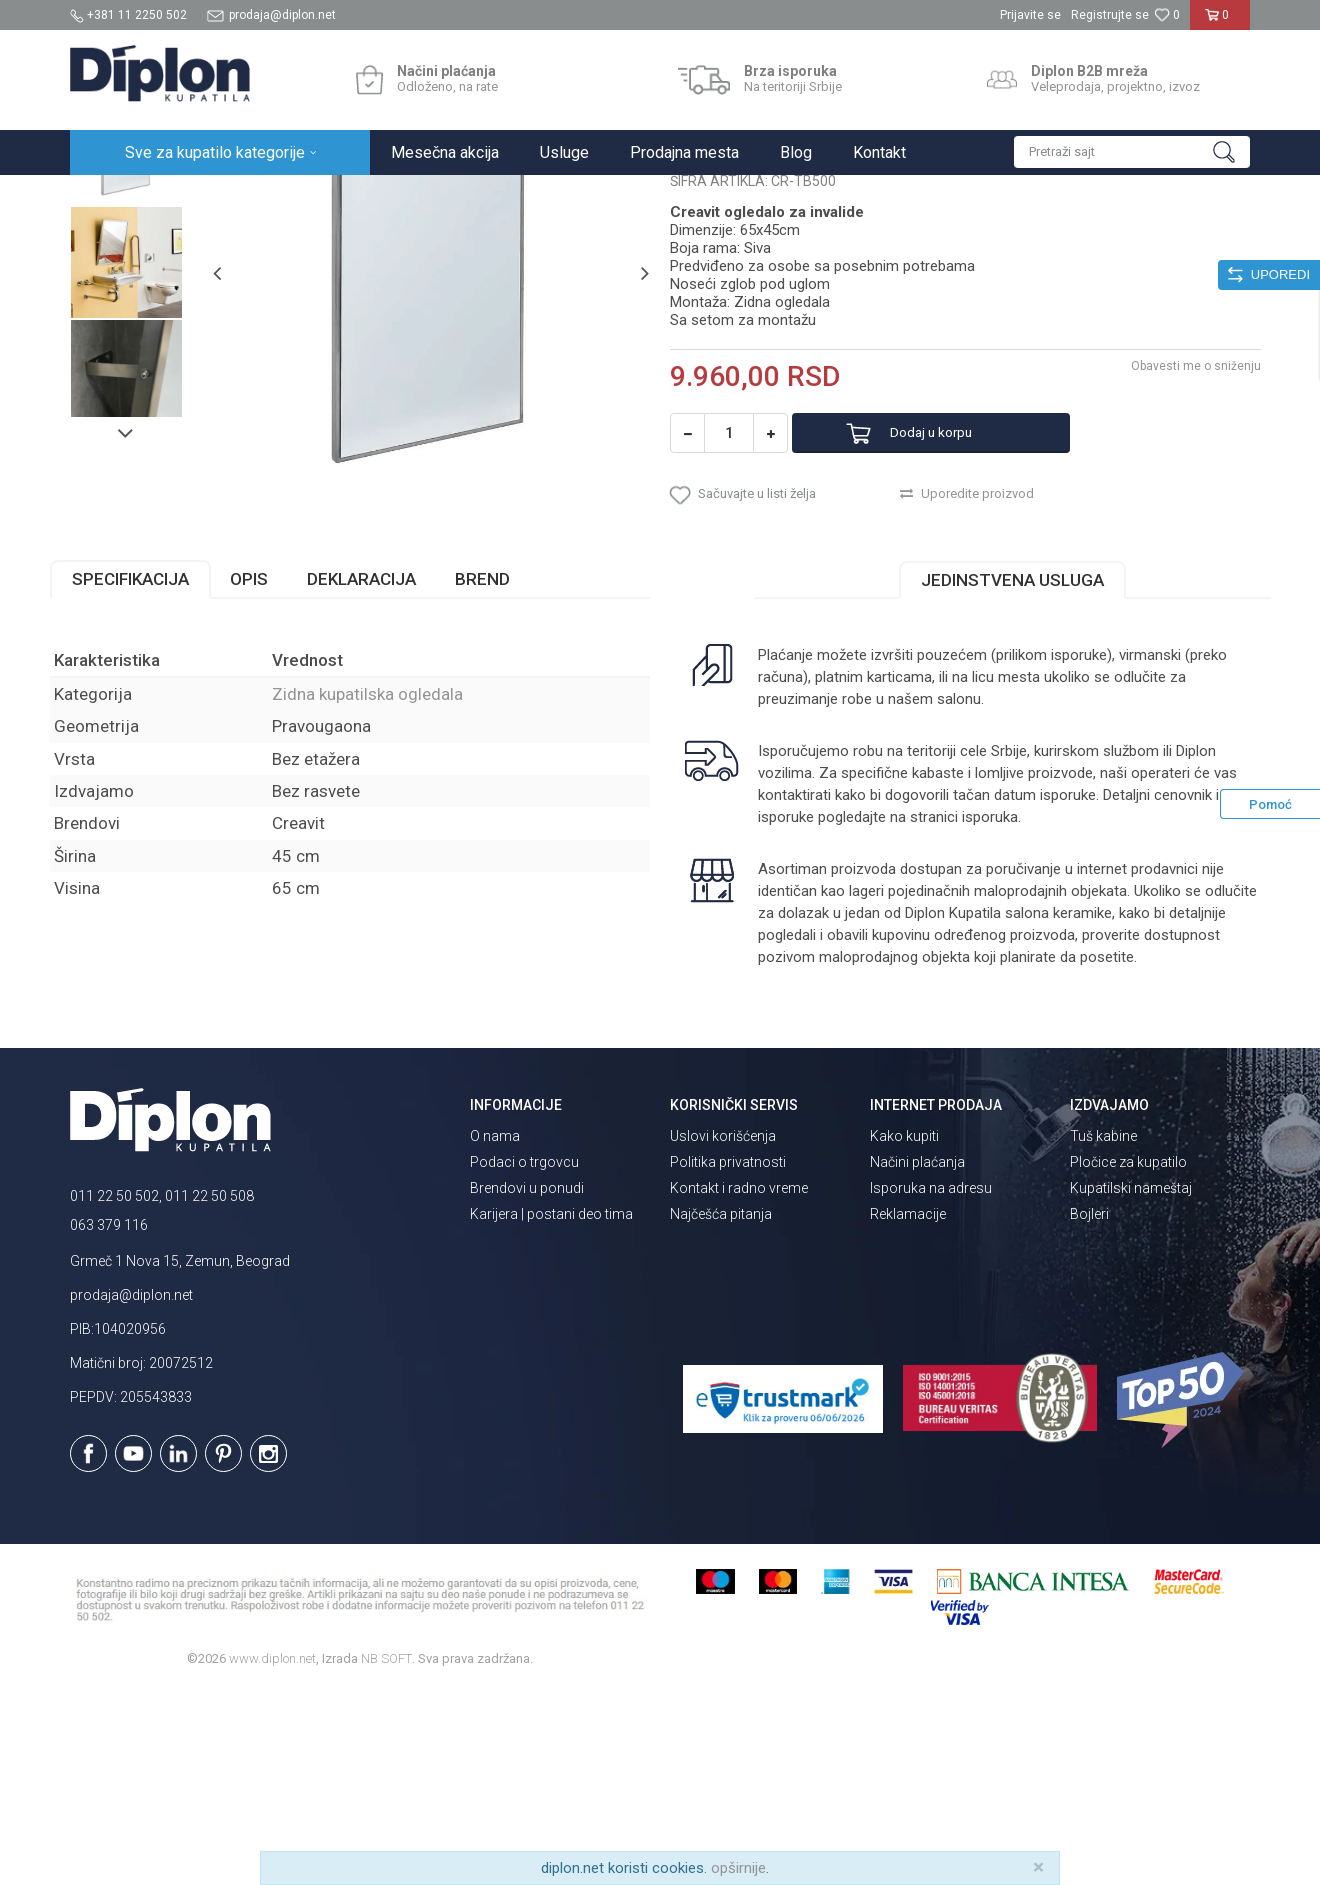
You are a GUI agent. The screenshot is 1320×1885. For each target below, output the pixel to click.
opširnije (738, 1868)
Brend (502, 774)
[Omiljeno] (1167, 15)
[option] (144, 332)
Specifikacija (150, 774)
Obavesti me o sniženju (1175, 551)
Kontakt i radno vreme (739, 1384)
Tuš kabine (1103, 1332)
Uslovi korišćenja (723, 1332)
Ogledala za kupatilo (335, 196)
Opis (269, 774)
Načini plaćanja (917, 1358)
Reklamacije (908, 1410)
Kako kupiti (904, 1332)
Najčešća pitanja (721, 1410)
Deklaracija (381, 774)
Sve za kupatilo (217, 196)
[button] (1132, 152)
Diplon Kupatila (114, 196)
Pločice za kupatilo (1128, 1358)
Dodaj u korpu (953, 618)
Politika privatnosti (728, 1358)
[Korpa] (1220, 23)
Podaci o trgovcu (524, 1358)
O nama (495, 1332)
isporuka (1034, 1012)
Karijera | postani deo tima (551, 1410)
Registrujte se (1110, 15)
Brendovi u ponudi (527, 1384)
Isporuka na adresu (931, 1384)
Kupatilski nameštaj (1131, 1384)
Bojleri (1089, 1410)
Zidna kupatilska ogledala (485, 196)
